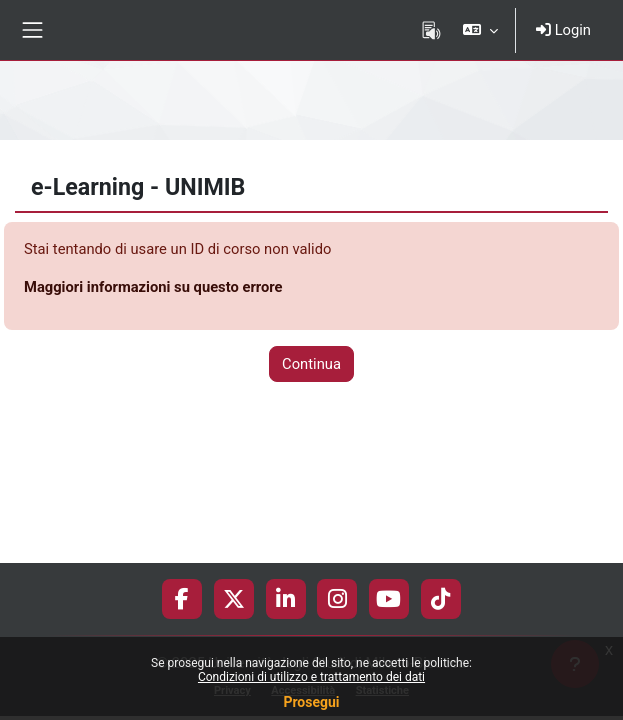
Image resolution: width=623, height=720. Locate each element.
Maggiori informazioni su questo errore (153, 287)
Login (563, 30)
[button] (480, 30)
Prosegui (311, 702)
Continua (311, 364)
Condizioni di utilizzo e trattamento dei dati (311, 677)
